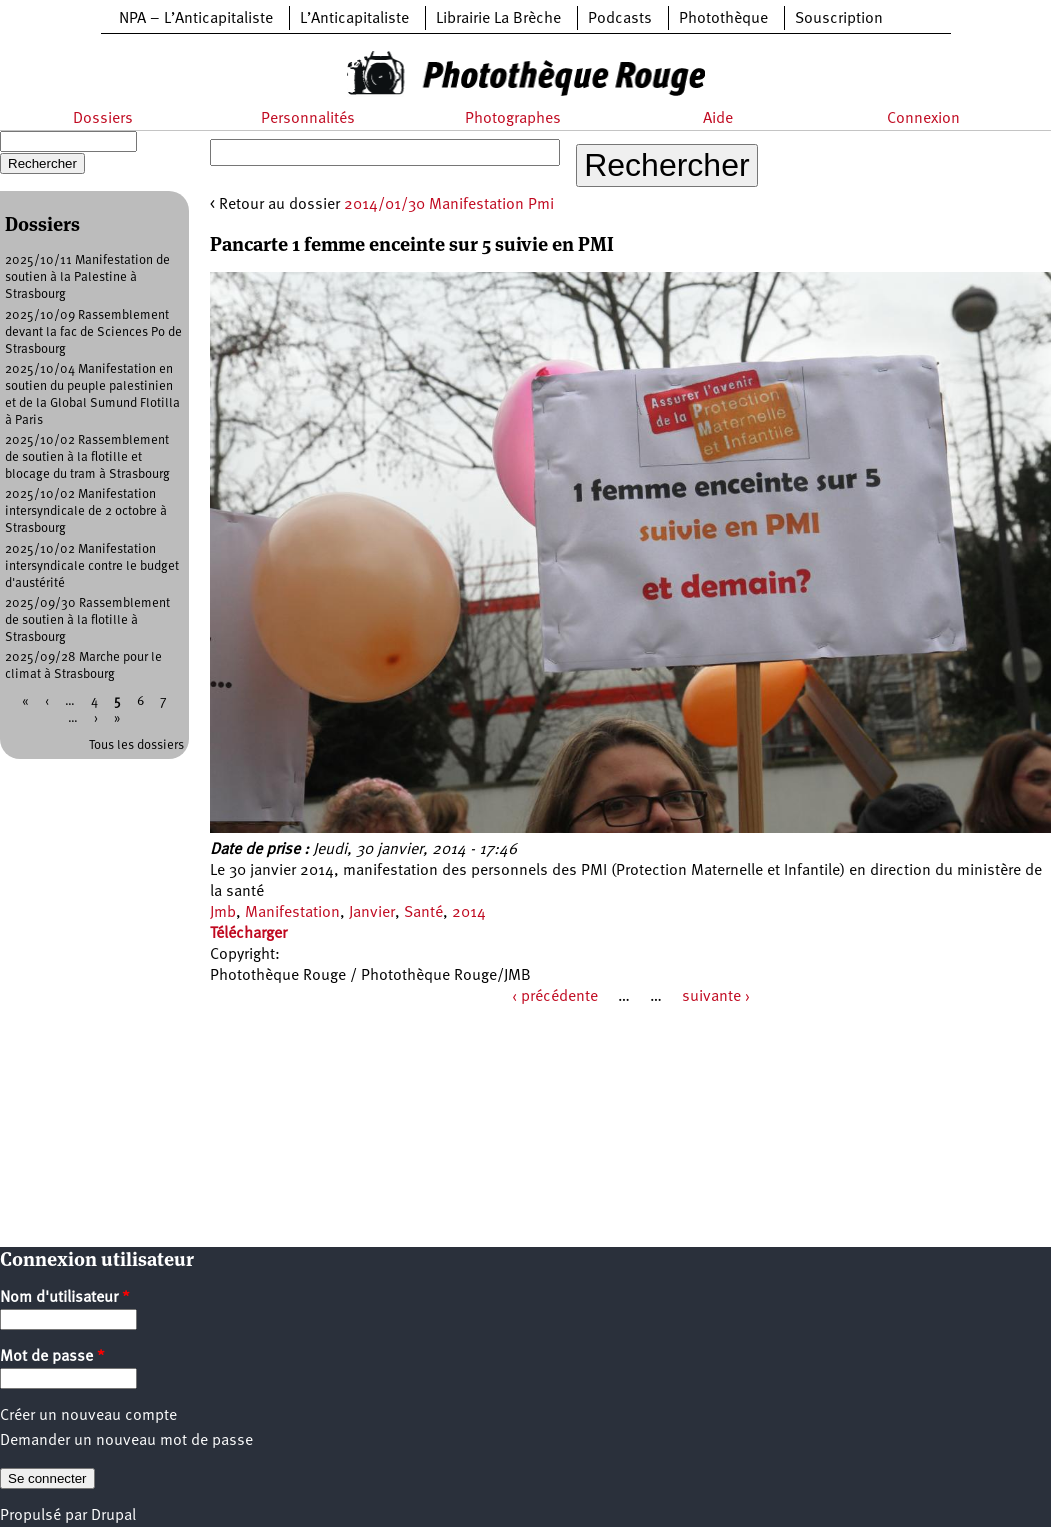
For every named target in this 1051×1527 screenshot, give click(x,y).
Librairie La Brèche (498, 19)
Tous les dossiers (136, 745)
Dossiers (103, 119)
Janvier (372, 913)
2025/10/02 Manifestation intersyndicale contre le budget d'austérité (92, 566)
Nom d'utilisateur (65, 1298)
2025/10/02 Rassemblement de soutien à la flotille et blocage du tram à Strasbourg (87, 457)
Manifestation (292, 913)
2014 (469, 913)
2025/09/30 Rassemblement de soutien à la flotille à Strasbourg (87, 620)
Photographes (513, 119)
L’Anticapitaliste (354, 19)
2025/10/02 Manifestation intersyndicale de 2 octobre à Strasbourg (86, 511)
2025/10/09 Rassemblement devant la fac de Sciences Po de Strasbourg (93, 332)
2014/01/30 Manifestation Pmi (449, 205)
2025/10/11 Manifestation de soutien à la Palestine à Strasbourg (87, 277)
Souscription (839, 19)
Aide (718, 119)
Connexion (923, 119)
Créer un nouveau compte (88, 1416)
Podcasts (620, 19)
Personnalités (308, 119)
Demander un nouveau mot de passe (126, 1441)
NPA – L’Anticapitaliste (196, 19)
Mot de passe (52, 1357)
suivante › (716, 997)
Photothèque (723, 19)
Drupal (113, 1516)
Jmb (223, 913)
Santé (423, 913)
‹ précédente (555, 997)
